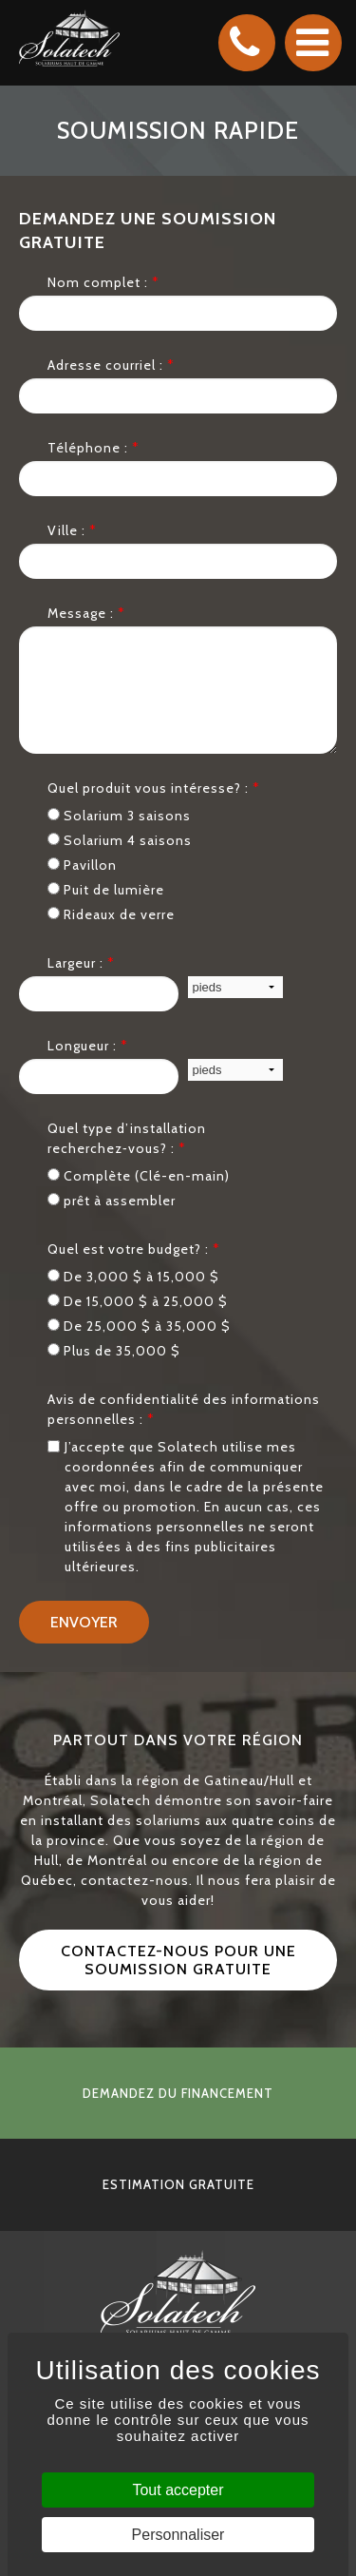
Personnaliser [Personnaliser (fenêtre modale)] (178, 2535)
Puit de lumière (105, 889)
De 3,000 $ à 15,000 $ (133, 1276)
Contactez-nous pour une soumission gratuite (178, 1960)
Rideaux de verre (111, 914)
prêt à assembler (111, 1200)
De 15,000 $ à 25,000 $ (137, 1301)
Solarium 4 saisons (119, 840)
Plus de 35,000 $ (113, 1350)
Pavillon (82, 865)
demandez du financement (178, 2093)
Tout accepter (177, 2490)
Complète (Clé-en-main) (138, 1175)
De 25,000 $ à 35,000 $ (139, 1326)
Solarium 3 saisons (119, 815)
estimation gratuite (178, 2184)
